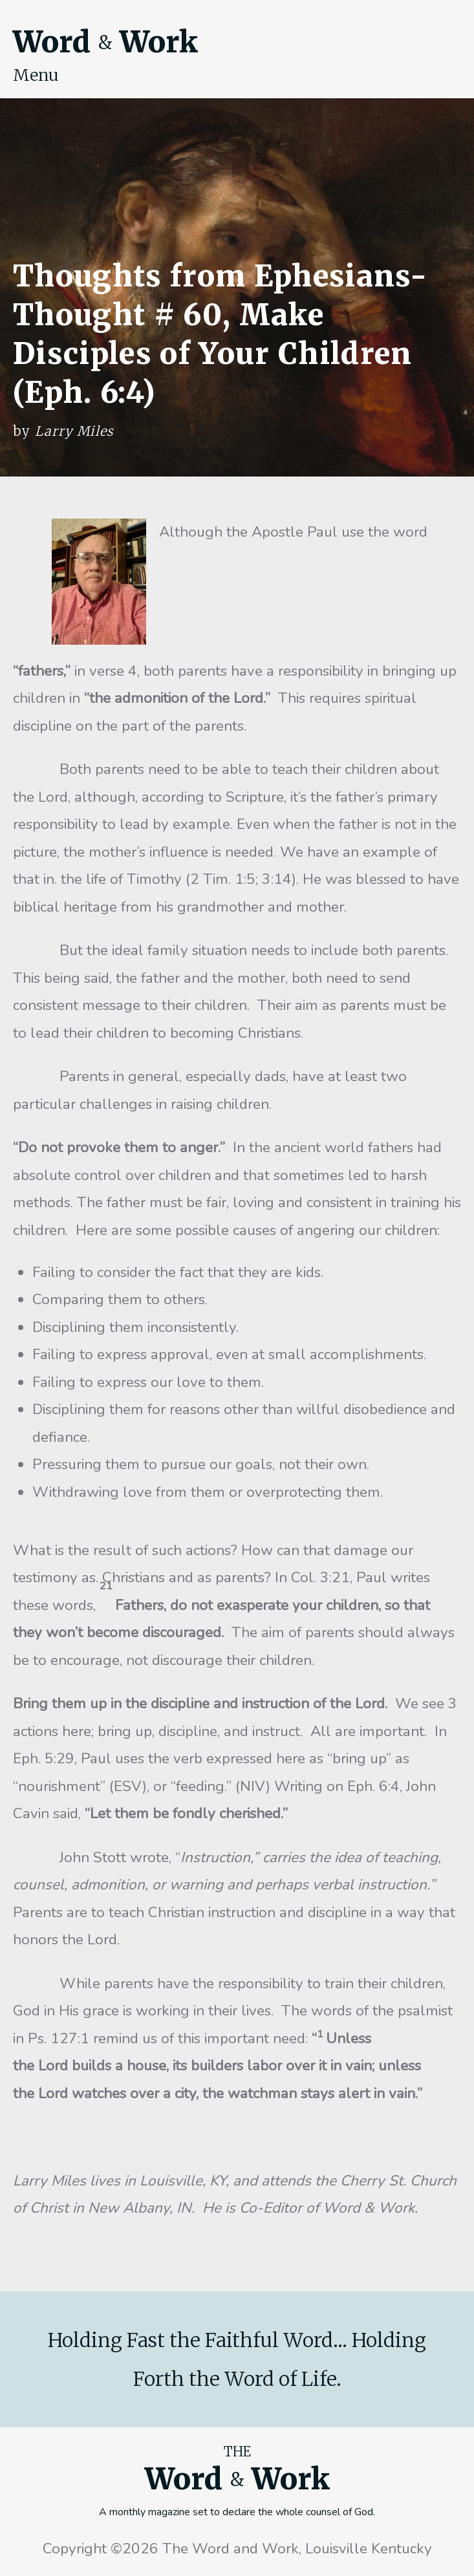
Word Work (105, 42)
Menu (36, 75)
